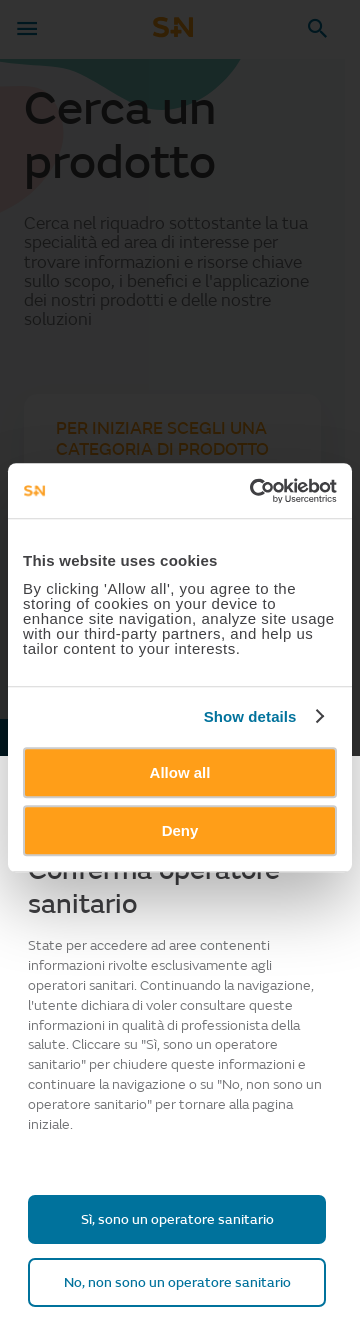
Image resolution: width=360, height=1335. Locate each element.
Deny (180, 830)
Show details (250, 716)
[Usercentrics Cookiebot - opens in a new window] (254, 491)
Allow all (180, 772)
